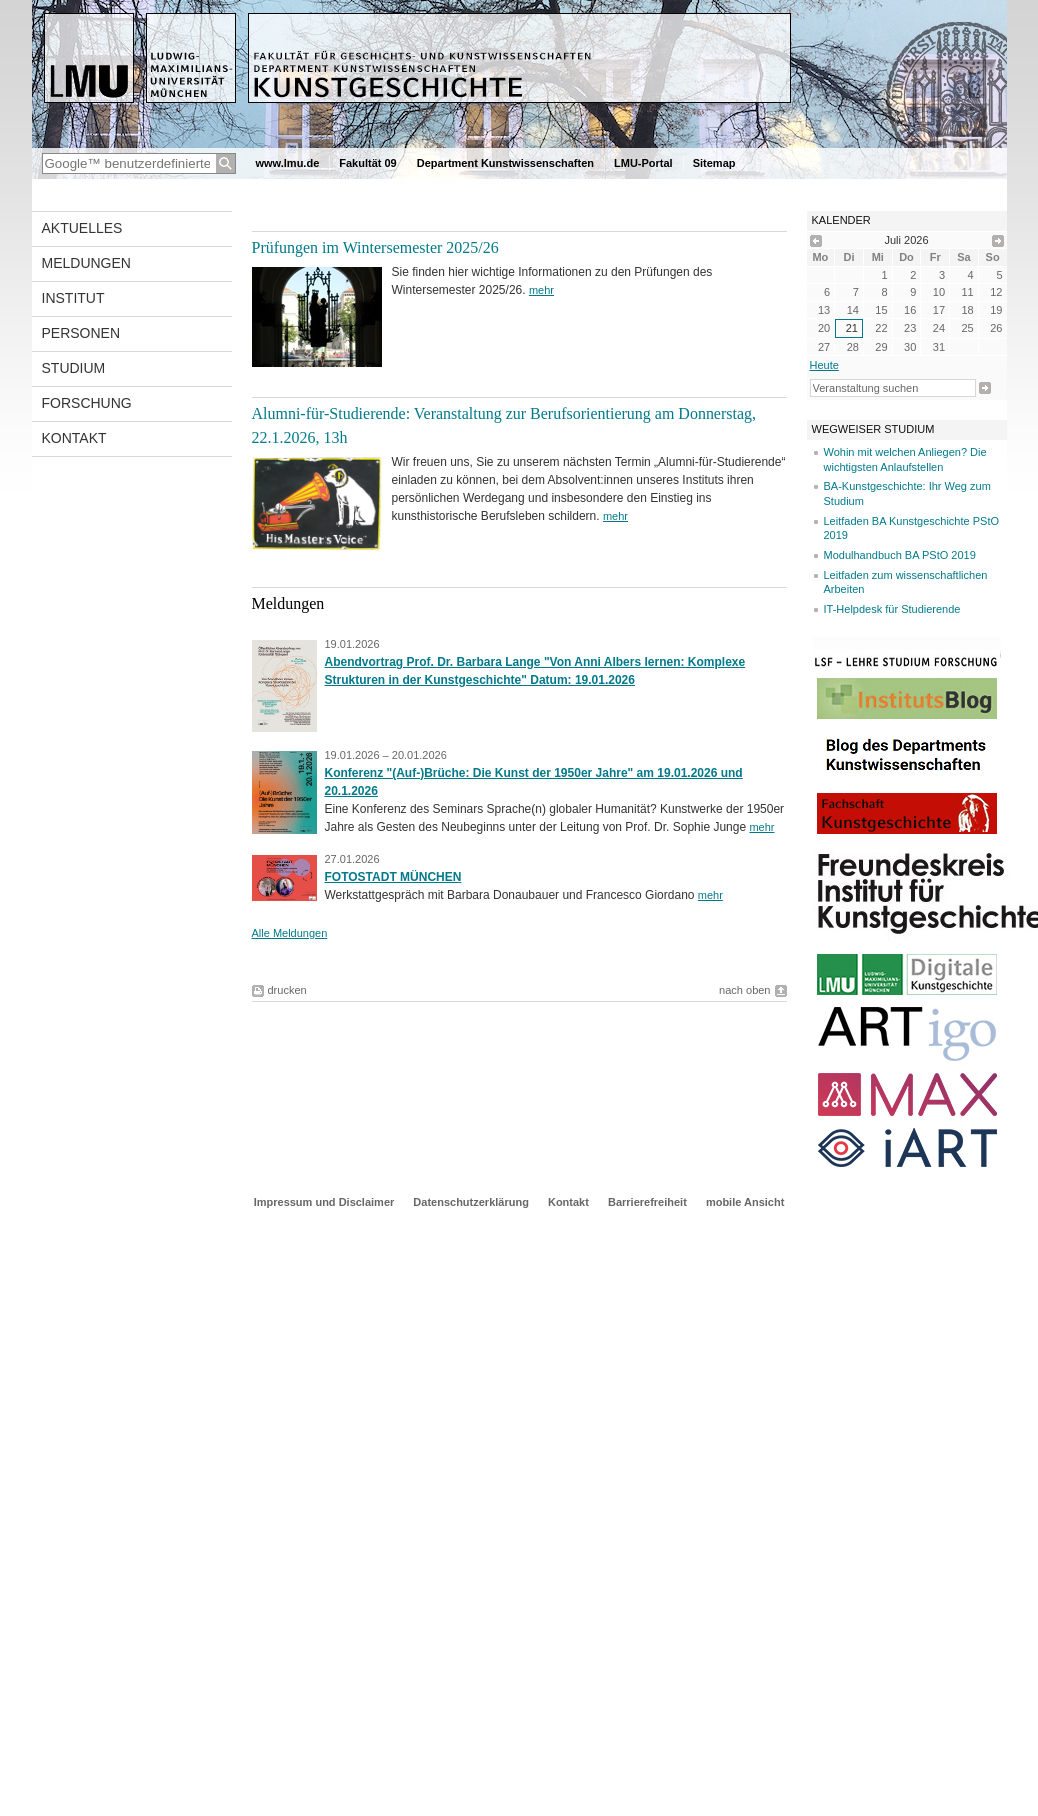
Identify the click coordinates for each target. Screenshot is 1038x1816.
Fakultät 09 (367, 163)
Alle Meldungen (290, 933)
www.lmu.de (288, 163)
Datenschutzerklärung (471, 1202)
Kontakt (74, 438)
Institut (73, 298)
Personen (81, 333)
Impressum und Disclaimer (324, 1202)
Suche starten (985, 388)
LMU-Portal (643, 163)
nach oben (744, 990)
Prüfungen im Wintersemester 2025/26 (375, 247)
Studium (74, 368)
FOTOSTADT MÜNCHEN (393, 877)
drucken (287, 990)
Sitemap (714, 163)
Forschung (87, 403)
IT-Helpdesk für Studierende (892, 609)
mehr (541, 290)
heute (824, 365)
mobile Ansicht (745, 1202)
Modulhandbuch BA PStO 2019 (900, 555)
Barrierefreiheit (649, 1202)
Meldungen (86, 263)
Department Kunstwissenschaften (505, 163)
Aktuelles (82, 228)
